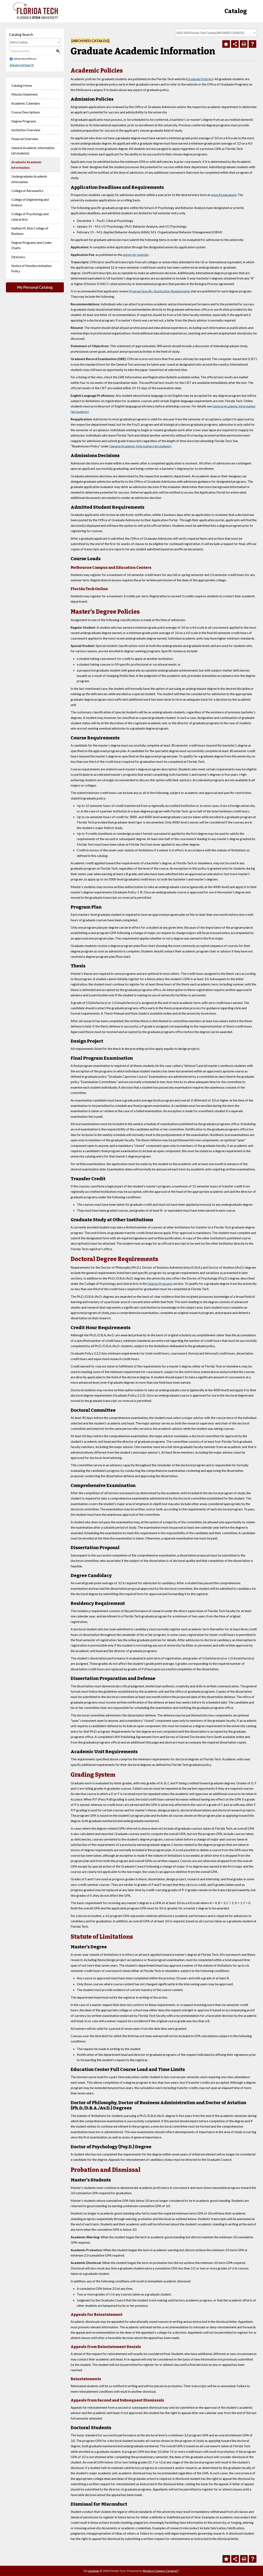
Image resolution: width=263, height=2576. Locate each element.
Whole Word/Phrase (25, 58)
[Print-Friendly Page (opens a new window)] (243, 44)
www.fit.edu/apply (223, 195)
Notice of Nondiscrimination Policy (31, 268)
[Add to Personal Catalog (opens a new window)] (226, 44)
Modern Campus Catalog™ (161, 2571)
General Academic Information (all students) (32, 150)
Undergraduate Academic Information (29, 179)
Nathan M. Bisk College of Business (29, 230)
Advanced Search (21, 65)
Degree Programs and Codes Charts (31, 245)
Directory (18, 257)
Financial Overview (24, 139)
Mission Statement (24, 94)
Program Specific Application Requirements (159, 291)
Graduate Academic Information (26, 164)
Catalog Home (21, 85)
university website (135, 255)
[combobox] (216, 33)
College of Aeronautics (27, 191)
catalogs (93, 2571)
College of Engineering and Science (30, 202)
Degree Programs (23, 121)
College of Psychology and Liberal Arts (30, 216)
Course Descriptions (25, 112)
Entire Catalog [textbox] (18, 42)
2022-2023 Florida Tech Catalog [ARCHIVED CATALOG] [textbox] (210, 32)
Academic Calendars (25, 103)
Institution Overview (25, 130)
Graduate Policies (199, 79)
